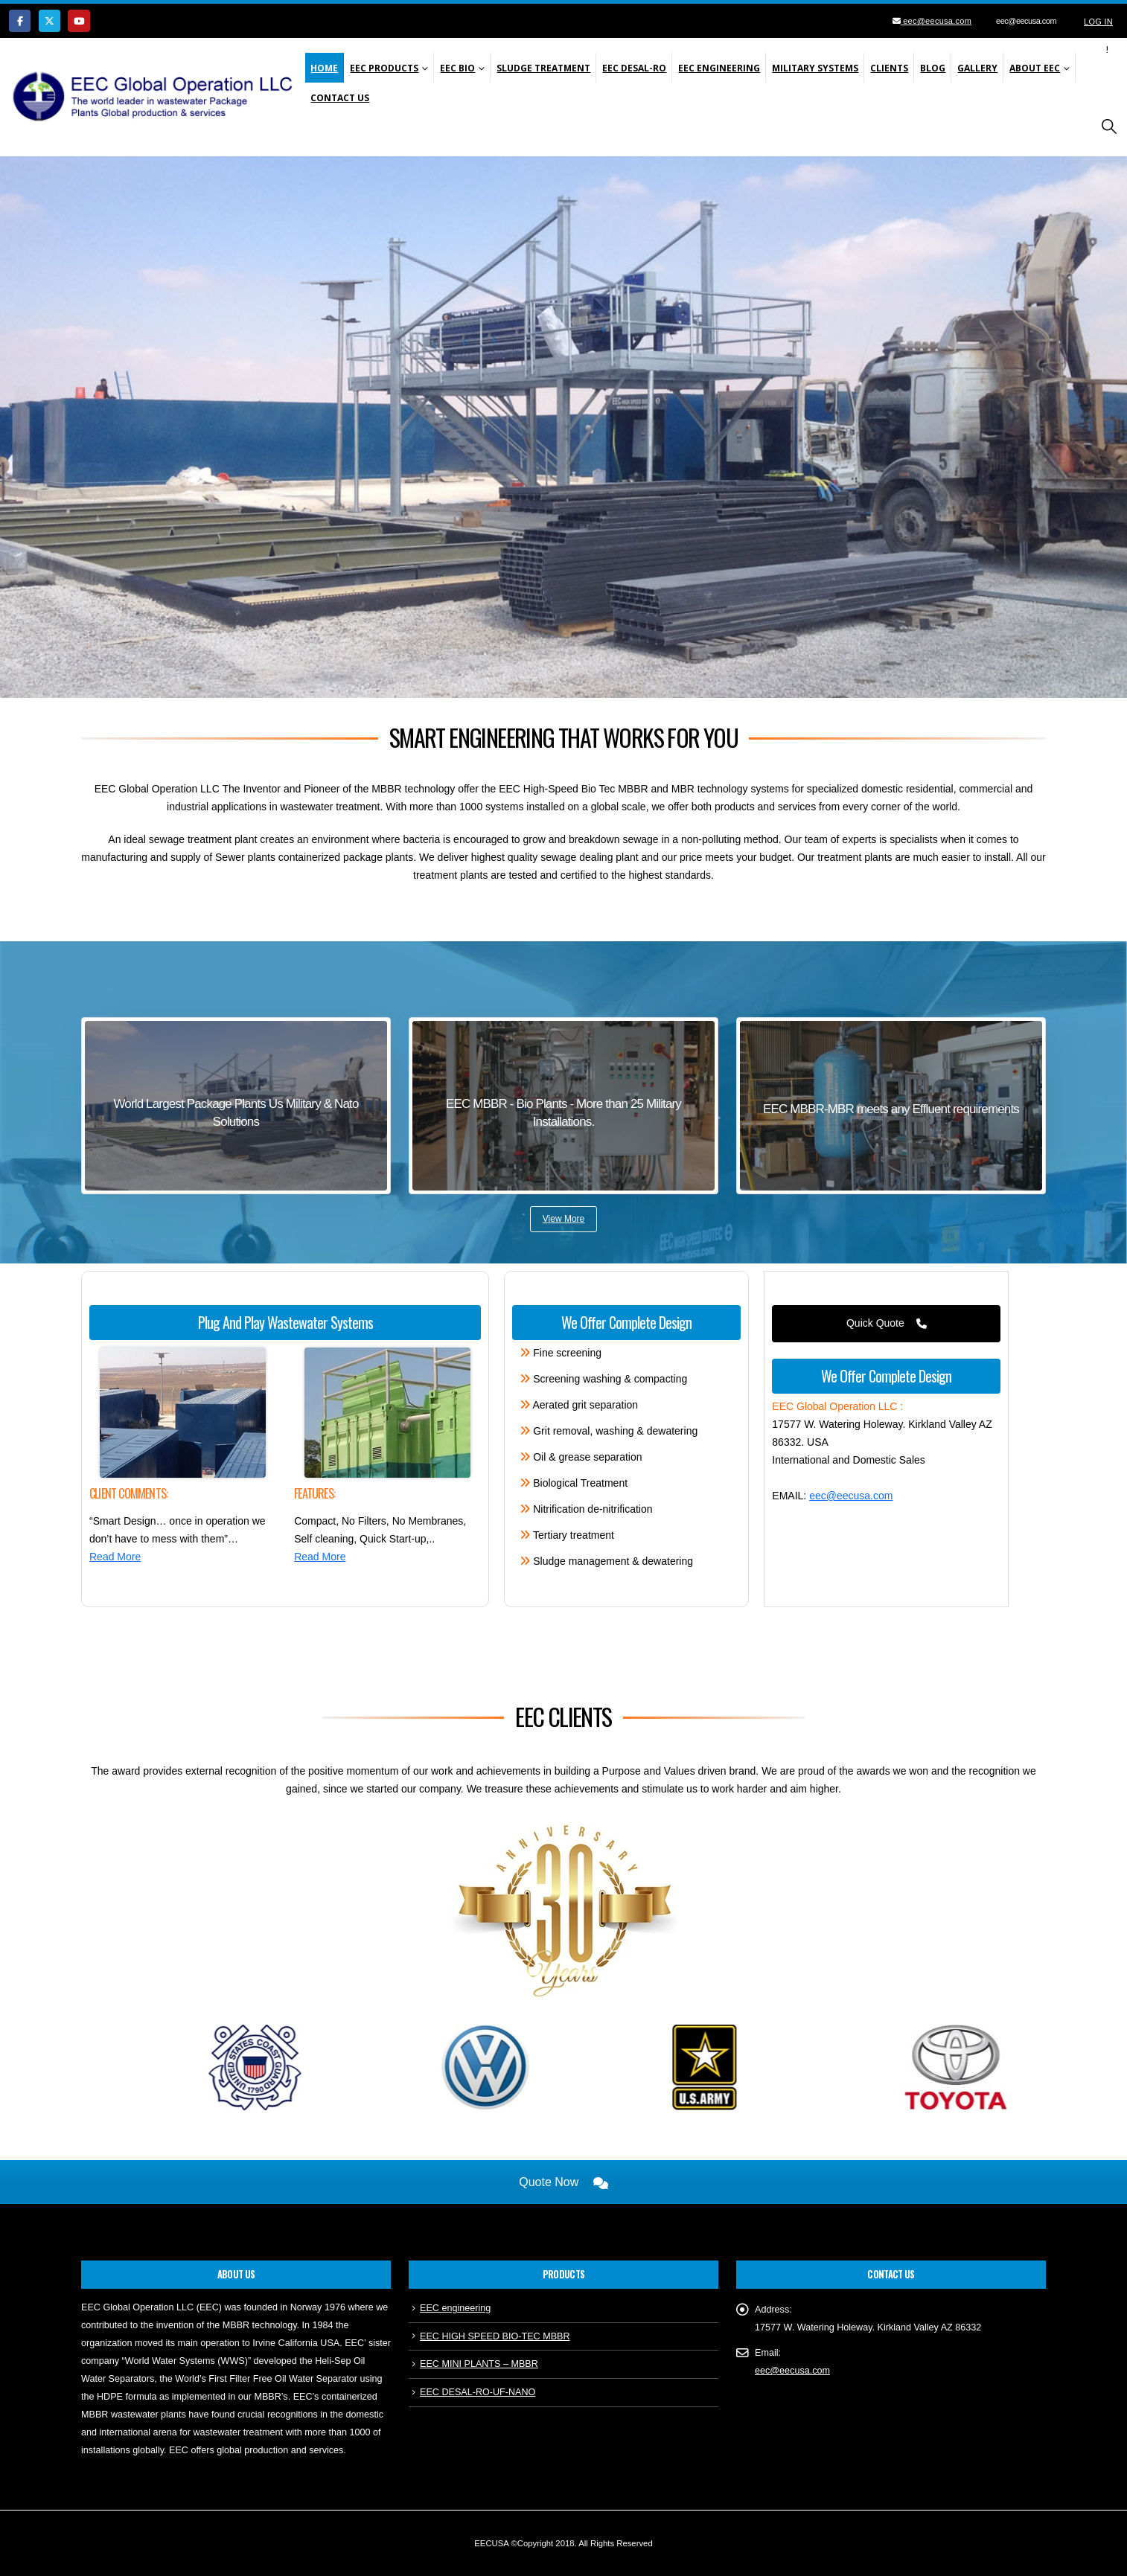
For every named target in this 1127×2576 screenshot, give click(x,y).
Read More (115, 1557)
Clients (889, 68)
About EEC (1034, 68)
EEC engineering (455, 2308)
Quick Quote (886, 1323)
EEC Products (384, 68)
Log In (1098, 21)
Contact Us (339, 98)
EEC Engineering (719, 68)
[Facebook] (20, 20)
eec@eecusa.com (936, 20)
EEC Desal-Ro (634, 68)
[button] (1109, 126)
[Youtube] (78, 20)
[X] (49, 20)
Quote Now (563, 2182)
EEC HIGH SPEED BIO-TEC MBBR (495, 2336)
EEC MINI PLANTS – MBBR (479, 2364)
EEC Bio (457, 68)
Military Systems (815, 68)
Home (324, 68)
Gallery (977, 68)
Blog (932, 68)
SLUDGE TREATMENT (543, 68)
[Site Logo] (157, 97)
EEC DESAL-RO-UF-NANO (477, 2392)
